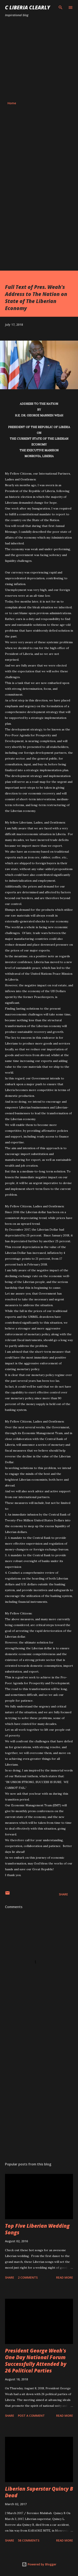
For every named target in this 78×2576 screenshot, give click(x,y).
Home (11, 103)
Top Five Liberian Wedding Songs (37, 2229)
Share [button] (63, 1894)
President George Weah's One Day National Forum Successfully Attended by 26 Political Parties (35, 2360)
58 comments (28, 2540)
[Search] (60, 7)
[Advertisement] (39, 59)
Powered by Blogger (39, 2564)
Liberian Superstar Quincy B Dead (39, 2492)
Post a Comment (31, 2416)
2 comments (28, 2277)
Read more (64, 2277)
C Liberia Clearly (27, 7)
